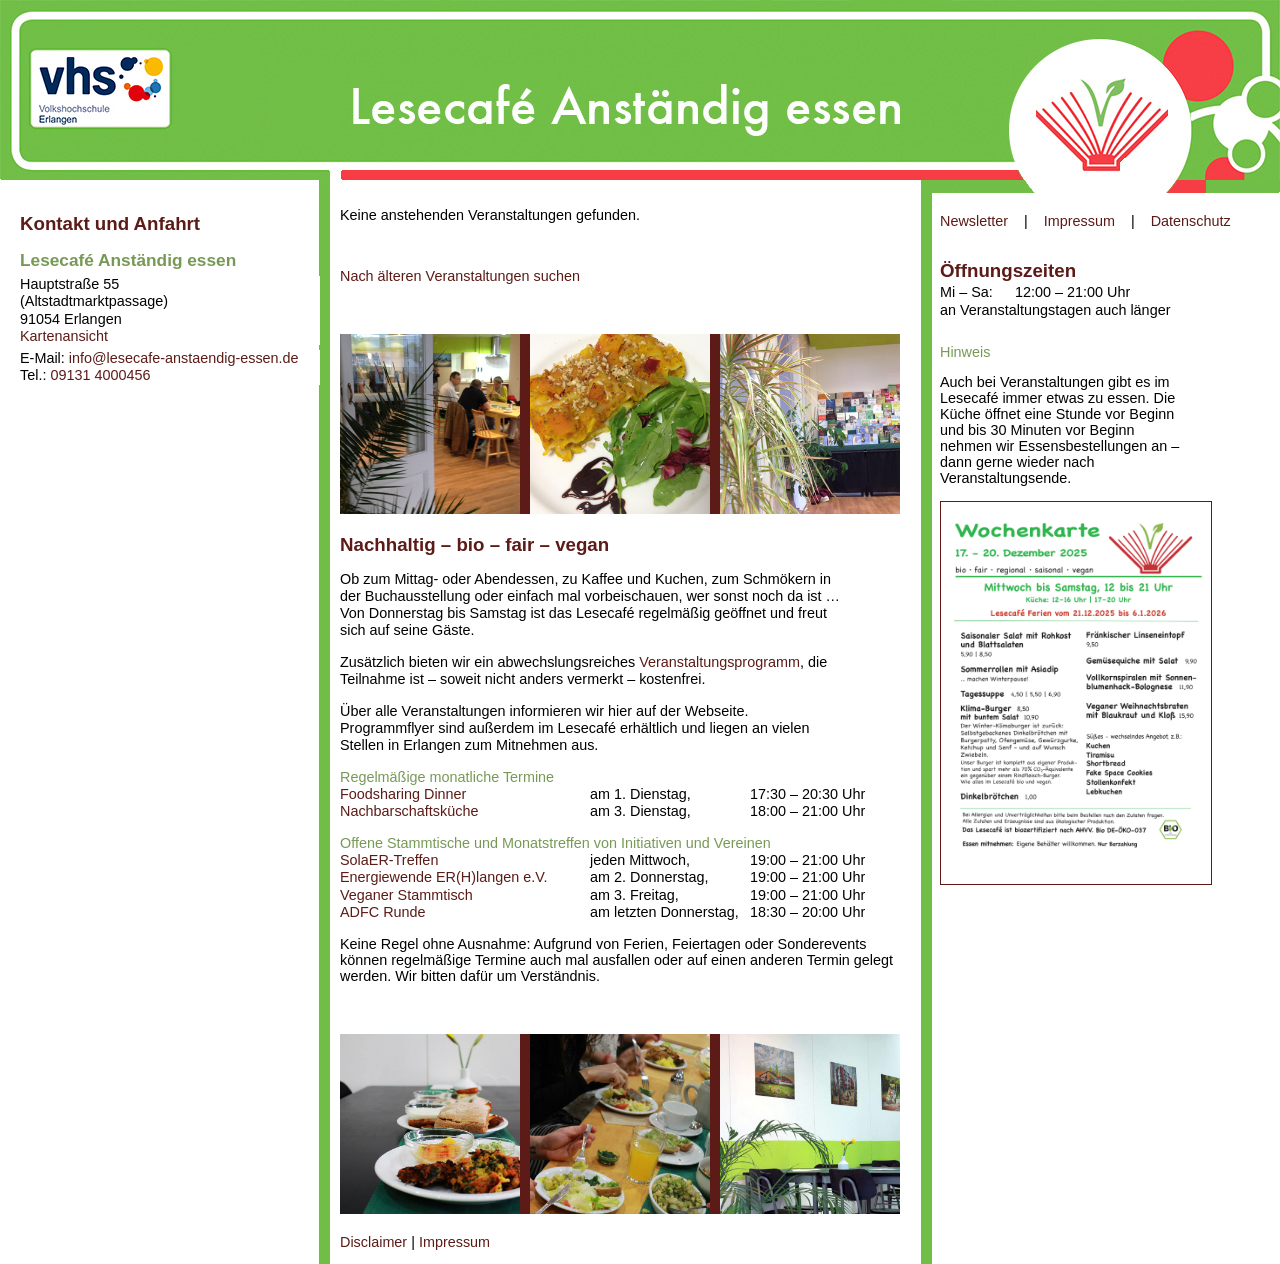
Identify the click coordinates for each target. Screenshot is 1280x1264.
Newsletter (974, 221)
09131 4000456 (100, 375)
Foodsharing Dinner (403, 794)
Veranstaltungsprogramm (719, 662)
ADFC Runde (383, 912)
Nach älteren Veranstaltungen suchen (460, 276)
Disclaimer (373, 1242)
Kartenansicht (64, 336)
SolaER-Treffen (389, 860)
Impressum (1079, 221)
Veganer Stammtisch (406, 895)
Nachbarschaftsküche (409, 811)
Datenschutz (1191, 221)
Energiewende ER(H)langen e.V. (443, 877)
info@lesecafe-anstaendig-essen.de (184, 358)
